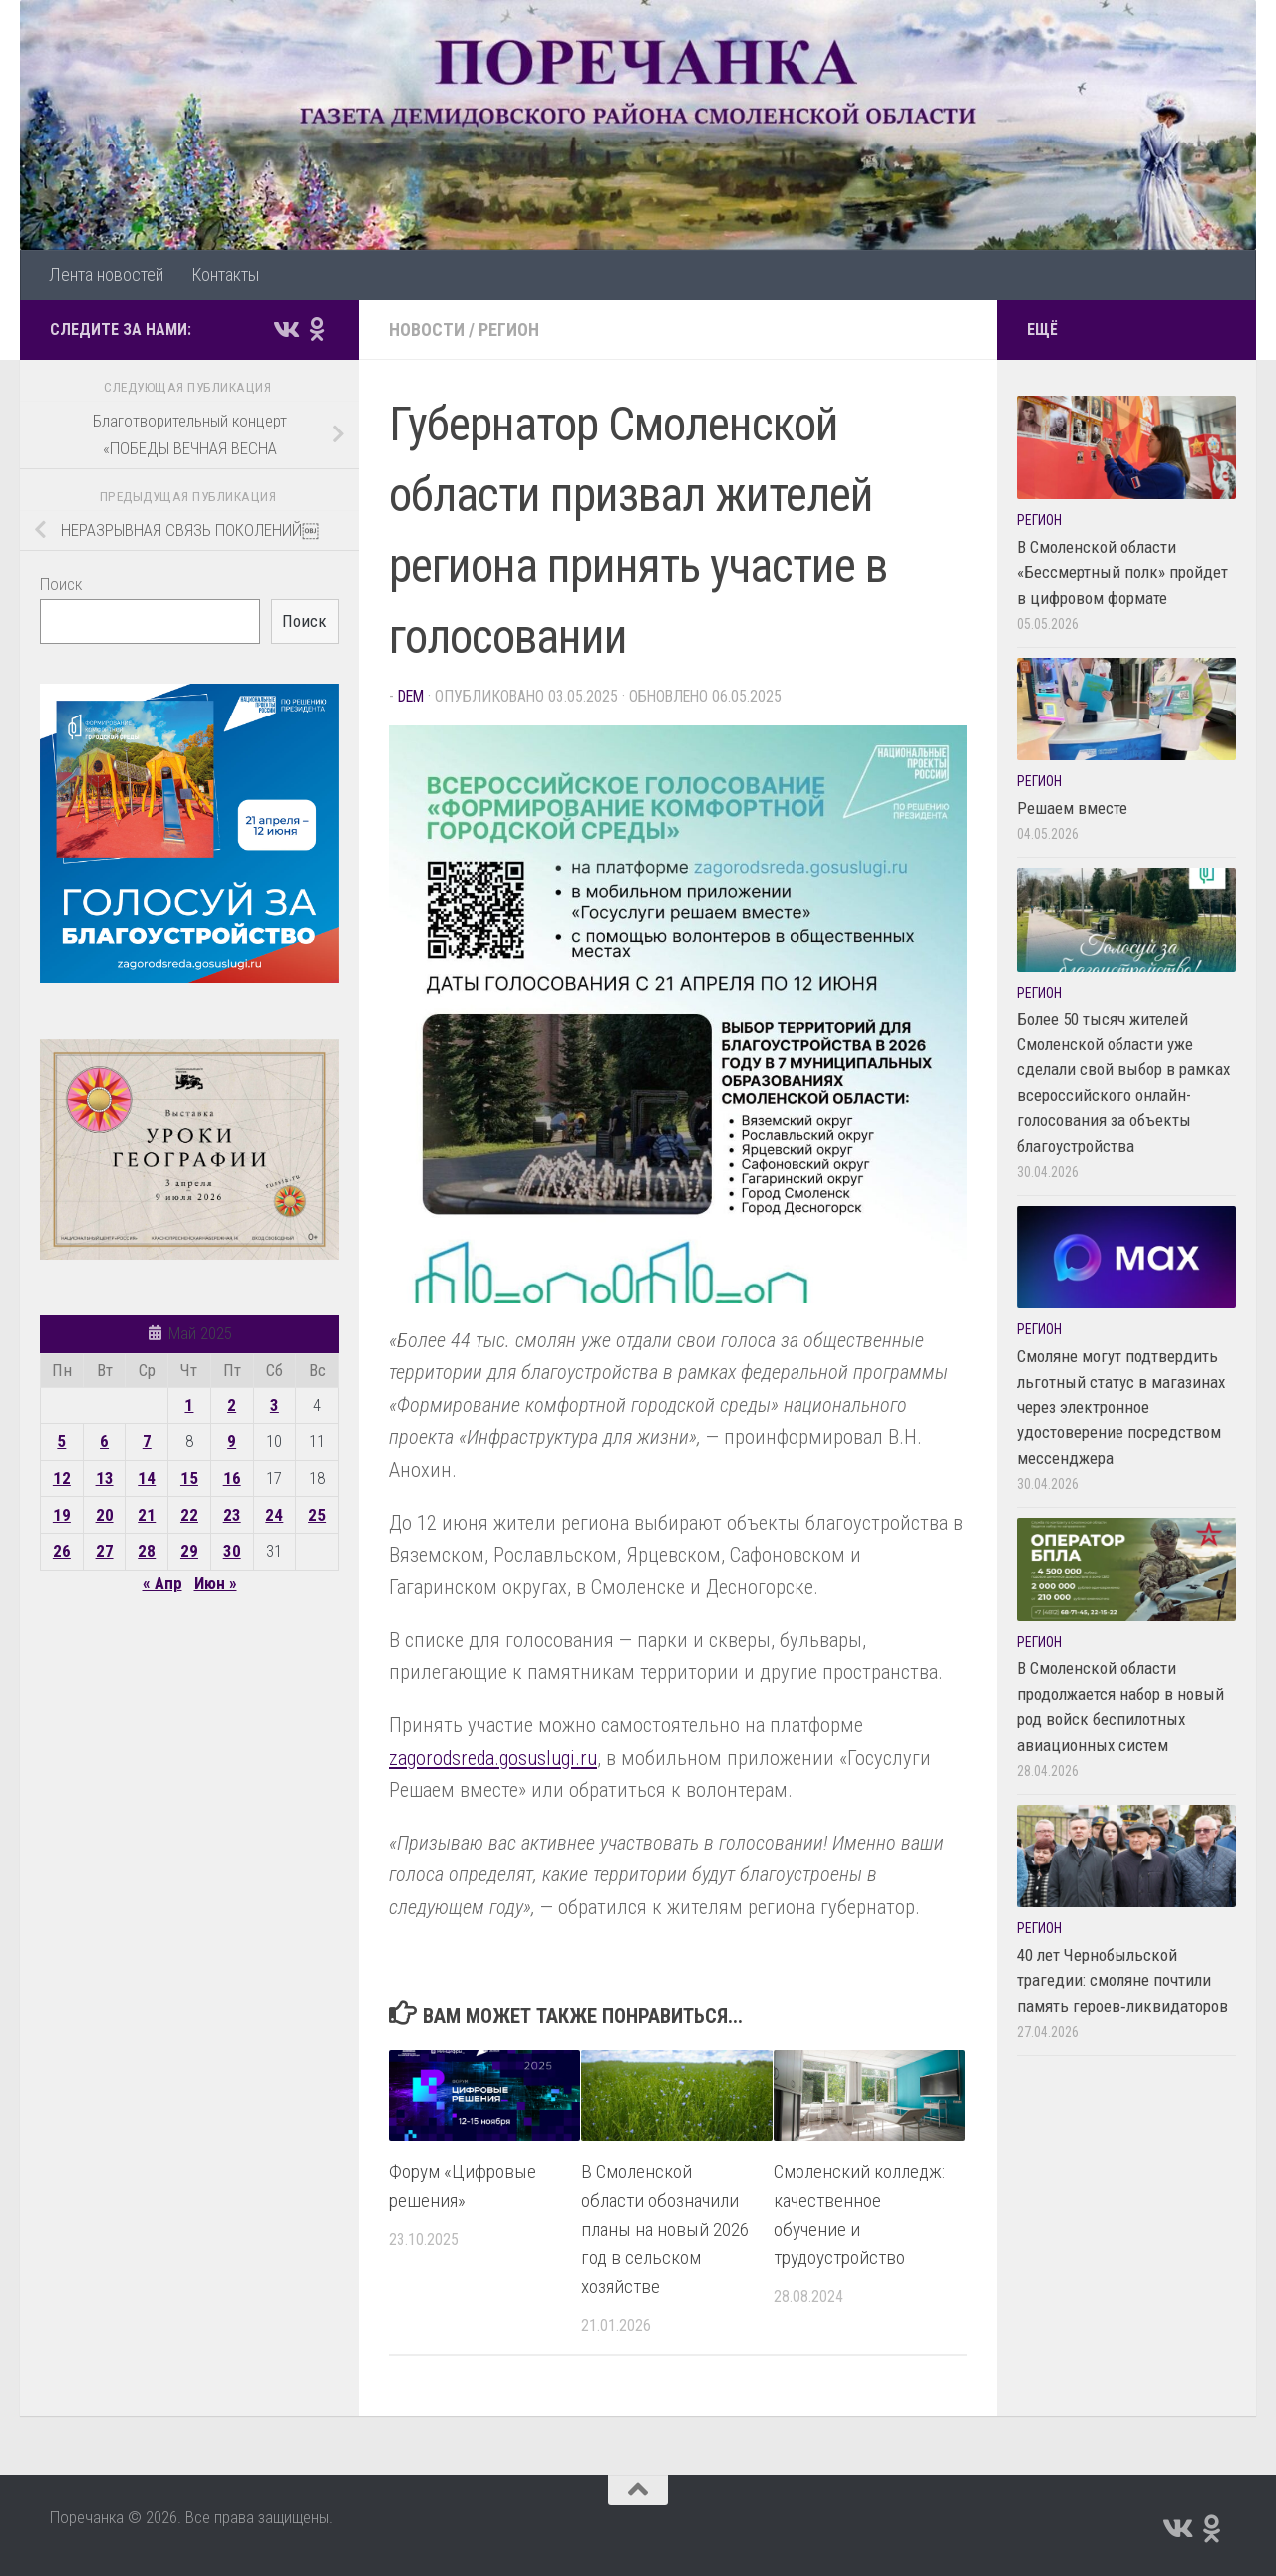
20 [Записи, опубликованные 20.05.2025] (105, 1515)
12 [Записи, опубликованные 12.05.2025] (62, 1478)
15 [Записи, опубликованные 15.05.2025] (189, 1478)
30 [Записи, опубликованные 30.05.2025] (232, 1551)
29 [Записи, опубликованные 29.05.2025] (189, 1551)
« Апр (162, 1583)
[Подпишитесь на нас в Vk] (285, 329)
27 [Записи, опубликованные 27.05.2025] (105, 1551)
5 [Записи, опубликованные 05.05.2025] (61, 1441)
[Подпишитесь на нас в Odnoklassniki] (317, 329)
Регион (508, 329)
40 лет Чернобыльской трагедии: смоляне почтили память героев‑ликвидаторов (1122, 1980)
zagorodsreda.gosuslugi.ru (493, 1758)
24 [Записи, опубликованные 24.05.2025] (274, 1515)
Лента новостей (106, 274)
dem (411, 696)
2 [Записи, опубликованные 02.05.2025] (231, 1405)
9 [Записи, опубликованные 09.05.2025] (231, 1441)
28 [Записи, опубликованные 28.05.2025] (147, 1551)
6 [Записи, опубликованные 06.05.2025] (104, 1441)
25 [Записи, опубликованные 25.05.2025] (317, 1515)
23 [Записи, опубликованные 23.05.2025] (232, 1515)
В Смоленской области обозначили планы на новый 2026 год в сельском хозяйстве (665, 2229)
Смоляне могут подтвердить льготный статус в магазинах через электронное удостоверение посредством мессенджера (1121, 1407)
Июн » (215, 1583)
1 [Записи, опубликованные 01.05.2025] (188, 1405)
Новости (427, 329)
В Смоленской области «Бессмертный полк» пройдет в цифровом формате (1122, 572)
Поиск (61, 584)
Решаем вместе (1072, 808)
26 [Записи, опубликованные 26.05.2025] (62, 1551)
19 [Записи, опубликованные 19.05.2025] (62, 1515)
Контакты (225, 274)
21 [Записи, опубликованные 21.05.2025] (147, 1515)
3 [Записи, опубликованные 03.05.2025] (274, 1405)
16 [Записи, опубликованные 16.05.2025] (232, 1478)
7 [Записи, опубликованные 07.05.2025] (147, 1441)
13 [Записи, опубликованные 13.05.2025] (105, 1478)
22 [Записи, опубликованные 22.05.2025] (189, 1515)
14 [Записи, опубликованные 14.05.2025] (147, 1478)
